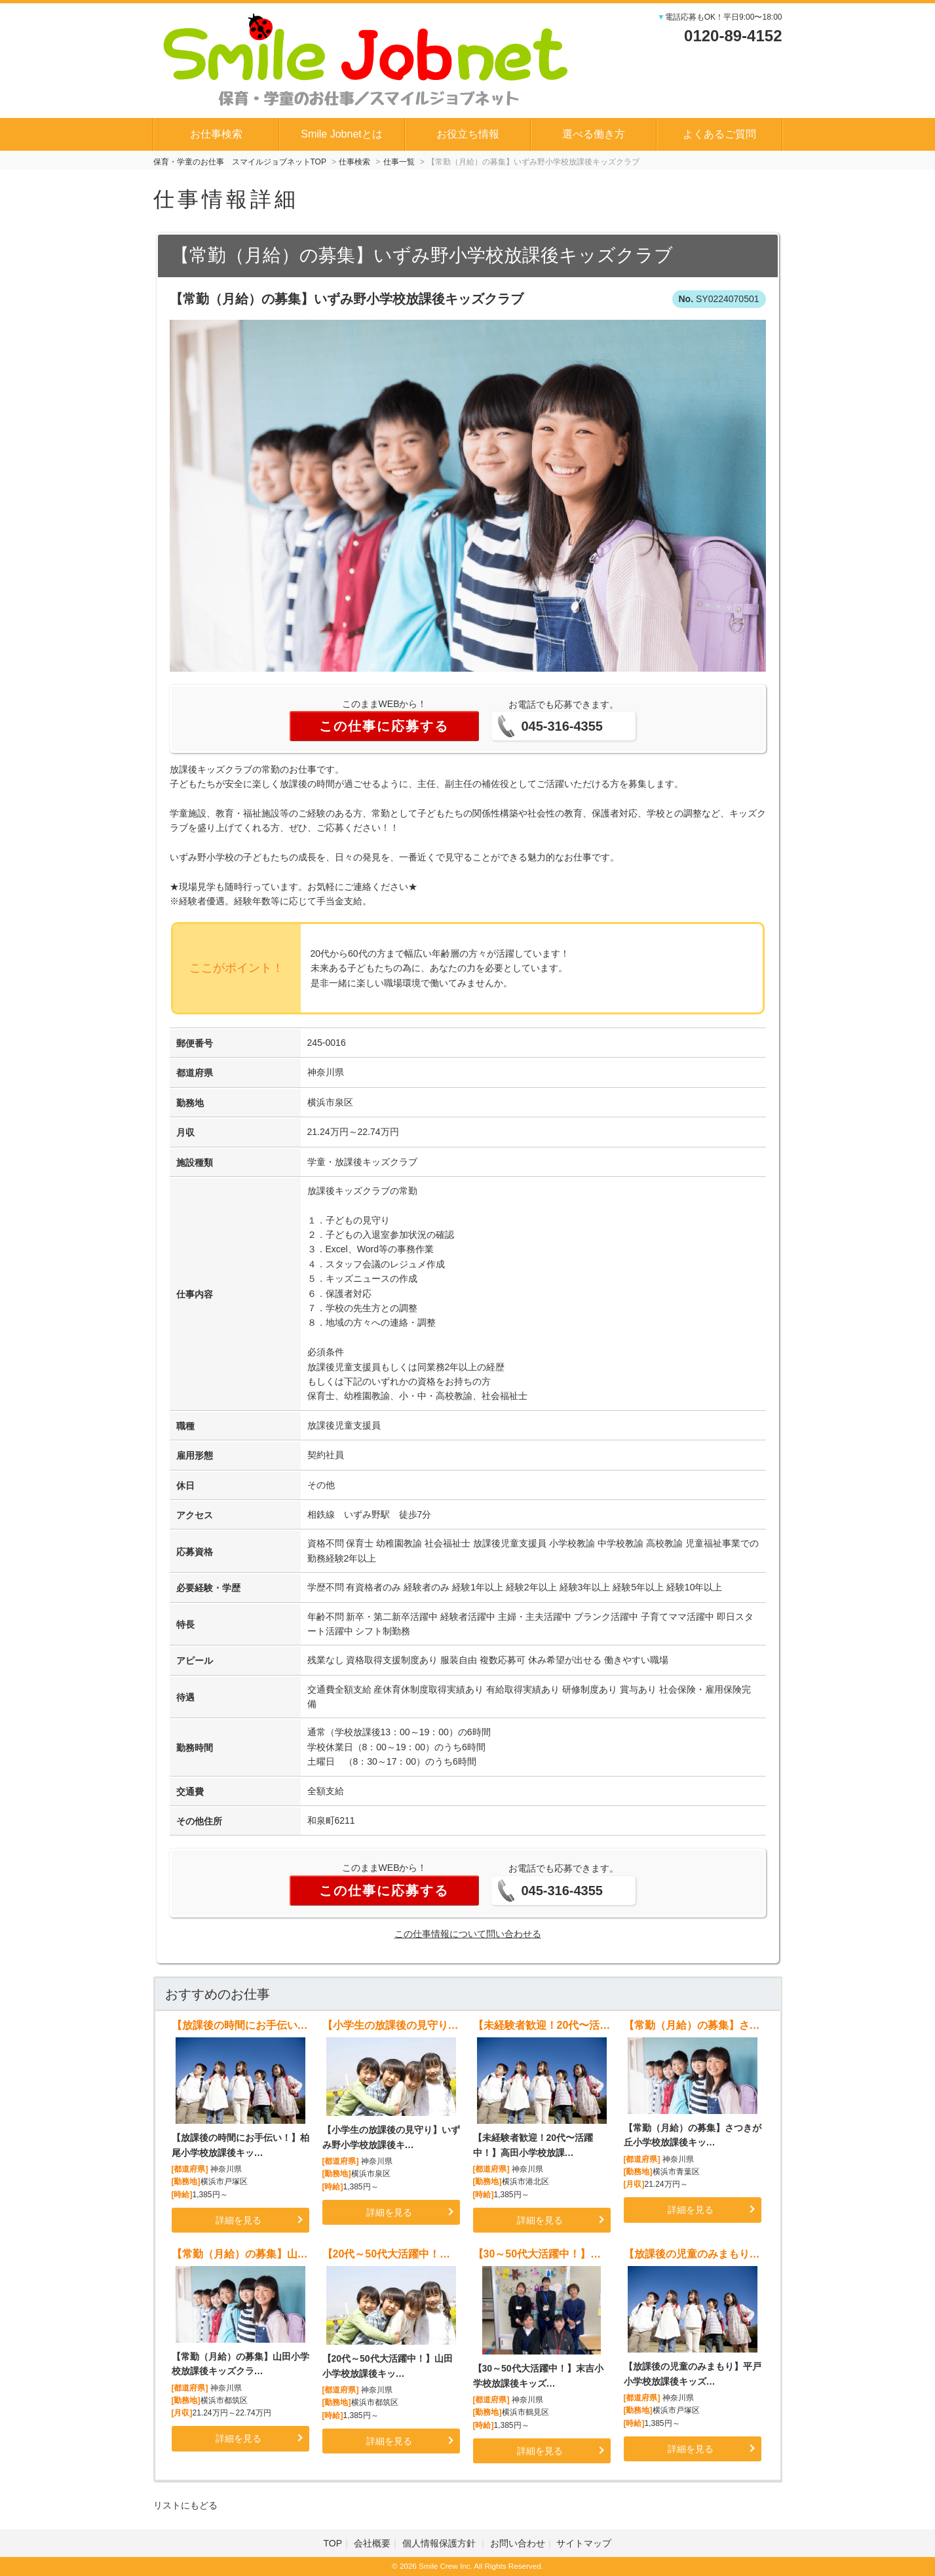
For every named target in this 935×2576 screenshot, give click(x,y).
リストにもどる (185, 2505)
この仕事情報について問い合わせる (467, 1934)
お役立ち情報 (467, 134)
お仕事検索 (216, 134)
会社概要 (372, 2543)
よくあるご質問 (719, 134)
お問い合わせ (517, 2543)
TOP (333, 2543)
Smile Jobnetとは (342, 134)
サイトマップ (583, 2543)
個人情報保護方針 (440, 2543)
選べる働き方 (593, 134)
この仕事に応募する (384, 726)
